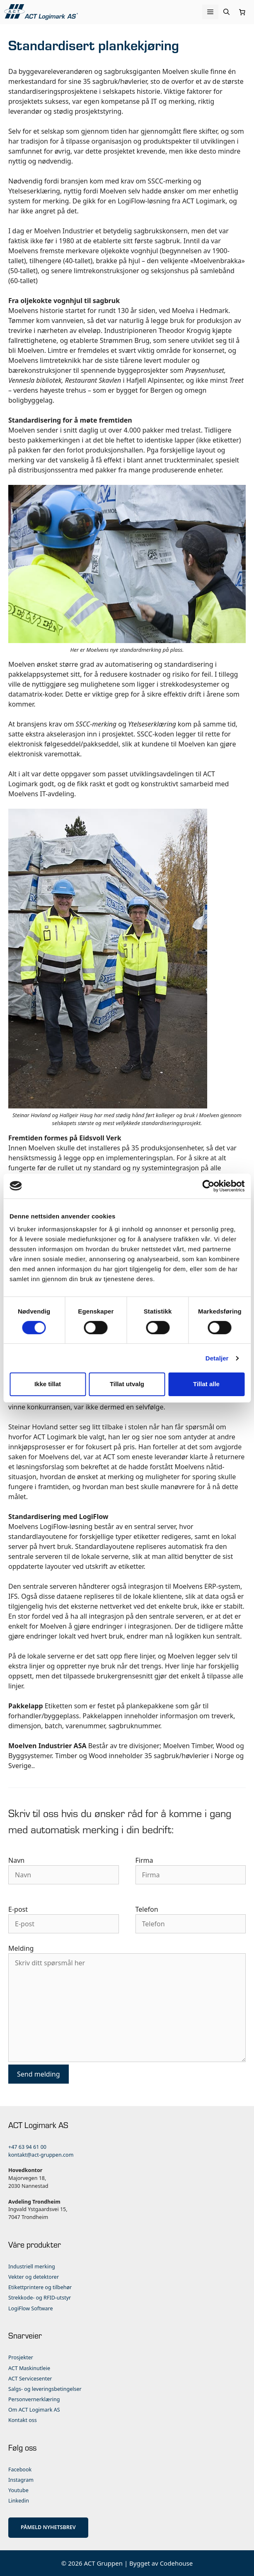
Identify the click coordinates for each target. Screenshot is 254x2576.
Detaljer (217, 1358)
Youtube (18, 2490)
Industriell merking (31, 2266)
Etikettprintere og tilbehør (40, 2287)
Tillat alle (206, 1383)
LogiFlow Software (30, 2308)
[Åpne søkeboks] (226, 12)
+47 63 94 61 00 (27, 2146)
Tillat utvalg (127, 1383)
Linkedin (18, 2500)
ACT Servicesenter (30, 2378)
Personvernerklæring (34, 2399)
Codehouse (176, 2563)
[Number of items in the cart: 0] (242, 12)
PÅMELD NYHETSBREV (48, 2527)
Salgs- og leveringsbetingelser (45, 2389)
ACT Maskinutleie (29, 2368)
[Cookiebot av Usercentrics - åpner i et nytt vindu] (208, 1185)
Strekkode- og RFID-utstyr (39, 2297)
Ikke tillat (47, 1383)
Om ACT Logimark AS (34, 2409)
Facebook (19, 2469)
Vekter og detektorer (33, 2276)
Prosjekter (20, 2357)
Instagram (21, 2479)
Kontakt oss (22, 2420)
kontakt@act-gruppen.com (40, 2154)
